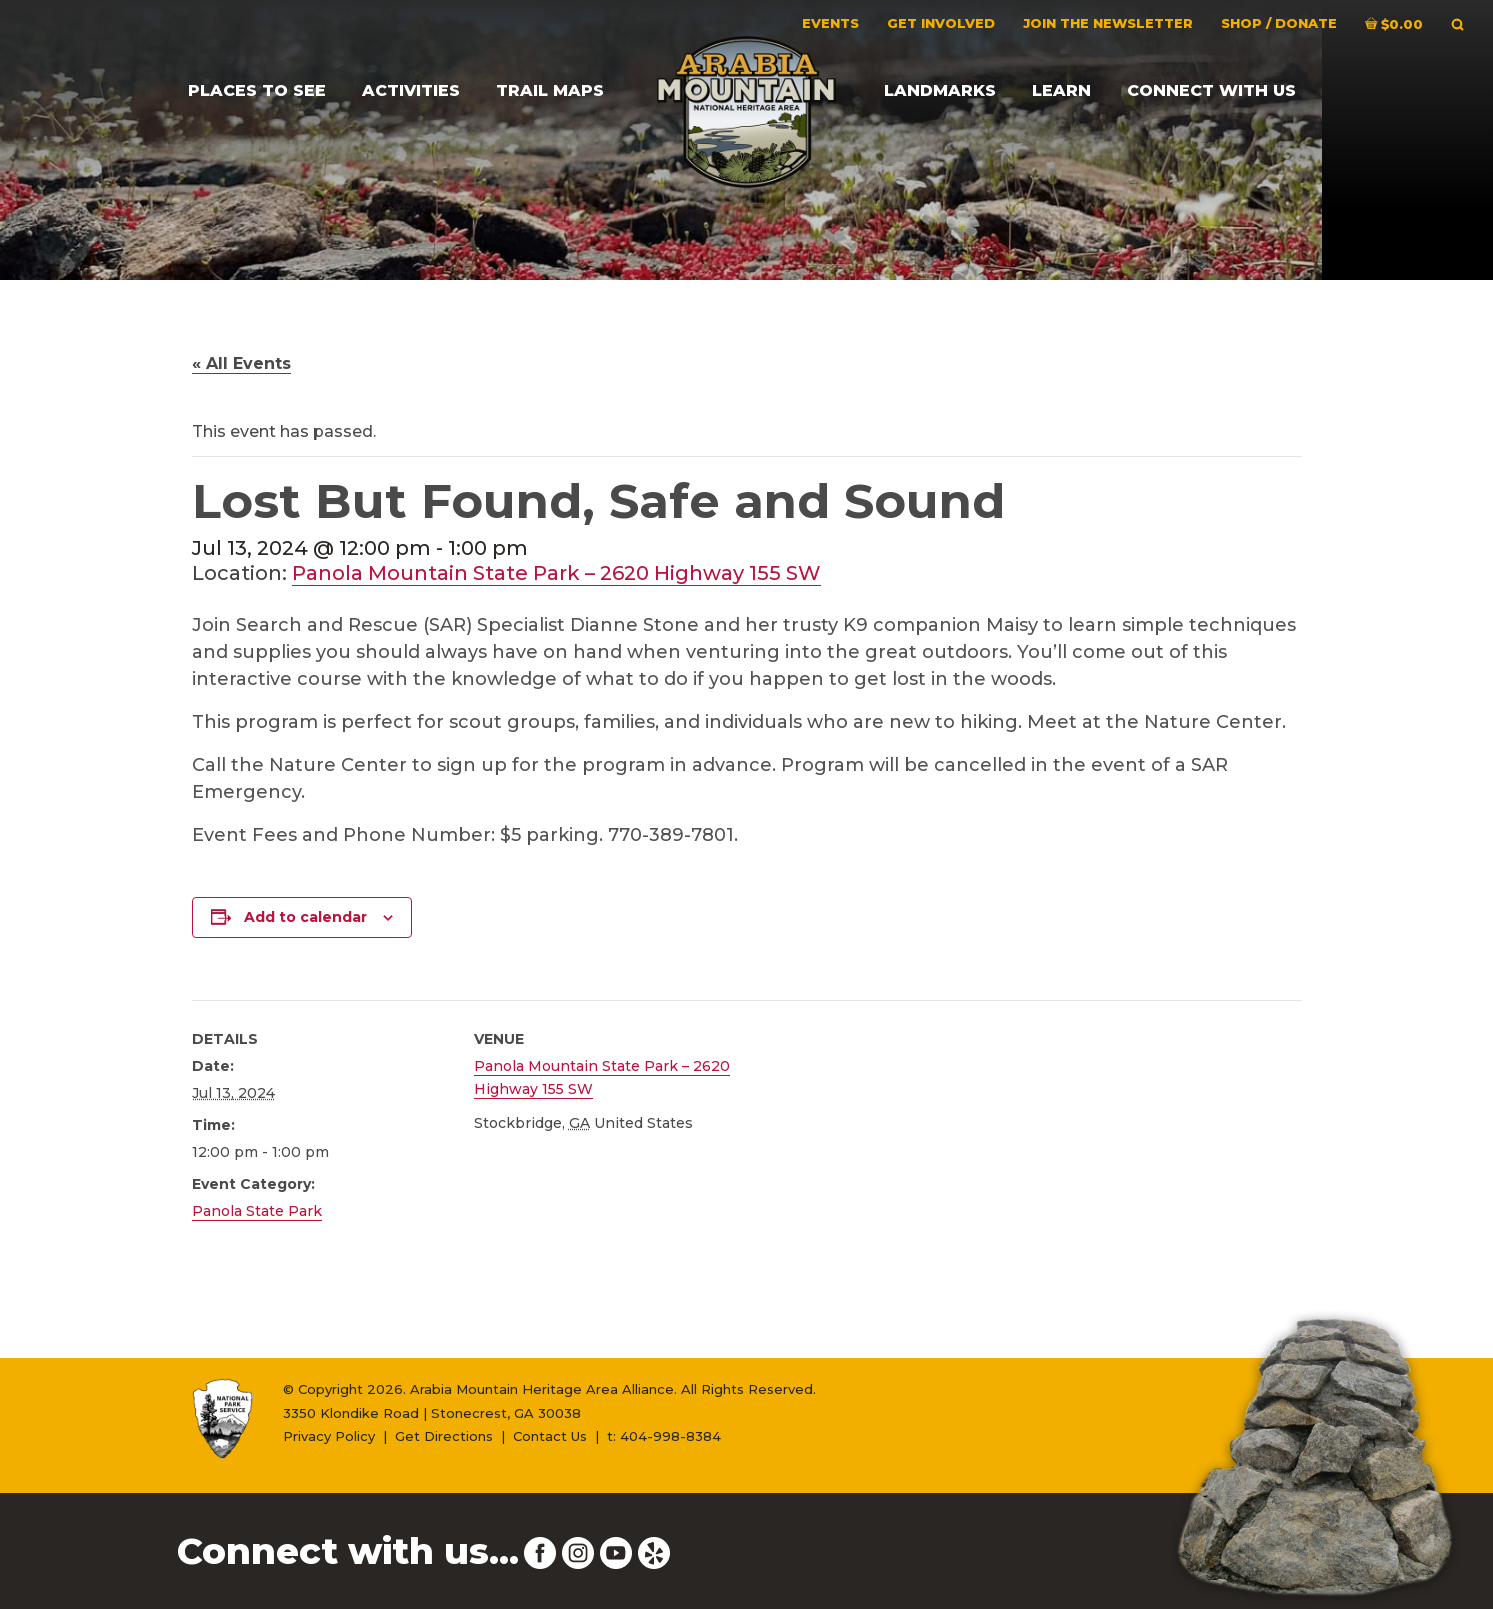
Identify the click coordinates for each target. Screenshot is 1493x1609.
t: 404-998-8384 (664, 1436)
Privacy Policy (329, 1436)
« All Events (241, 363)
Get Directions (444, 1436)
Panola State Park (257, 1211)
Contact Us (550, 1436)
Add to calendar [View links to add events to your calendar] (305, 917)
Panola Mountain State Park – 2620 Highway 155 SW (556, 573)
